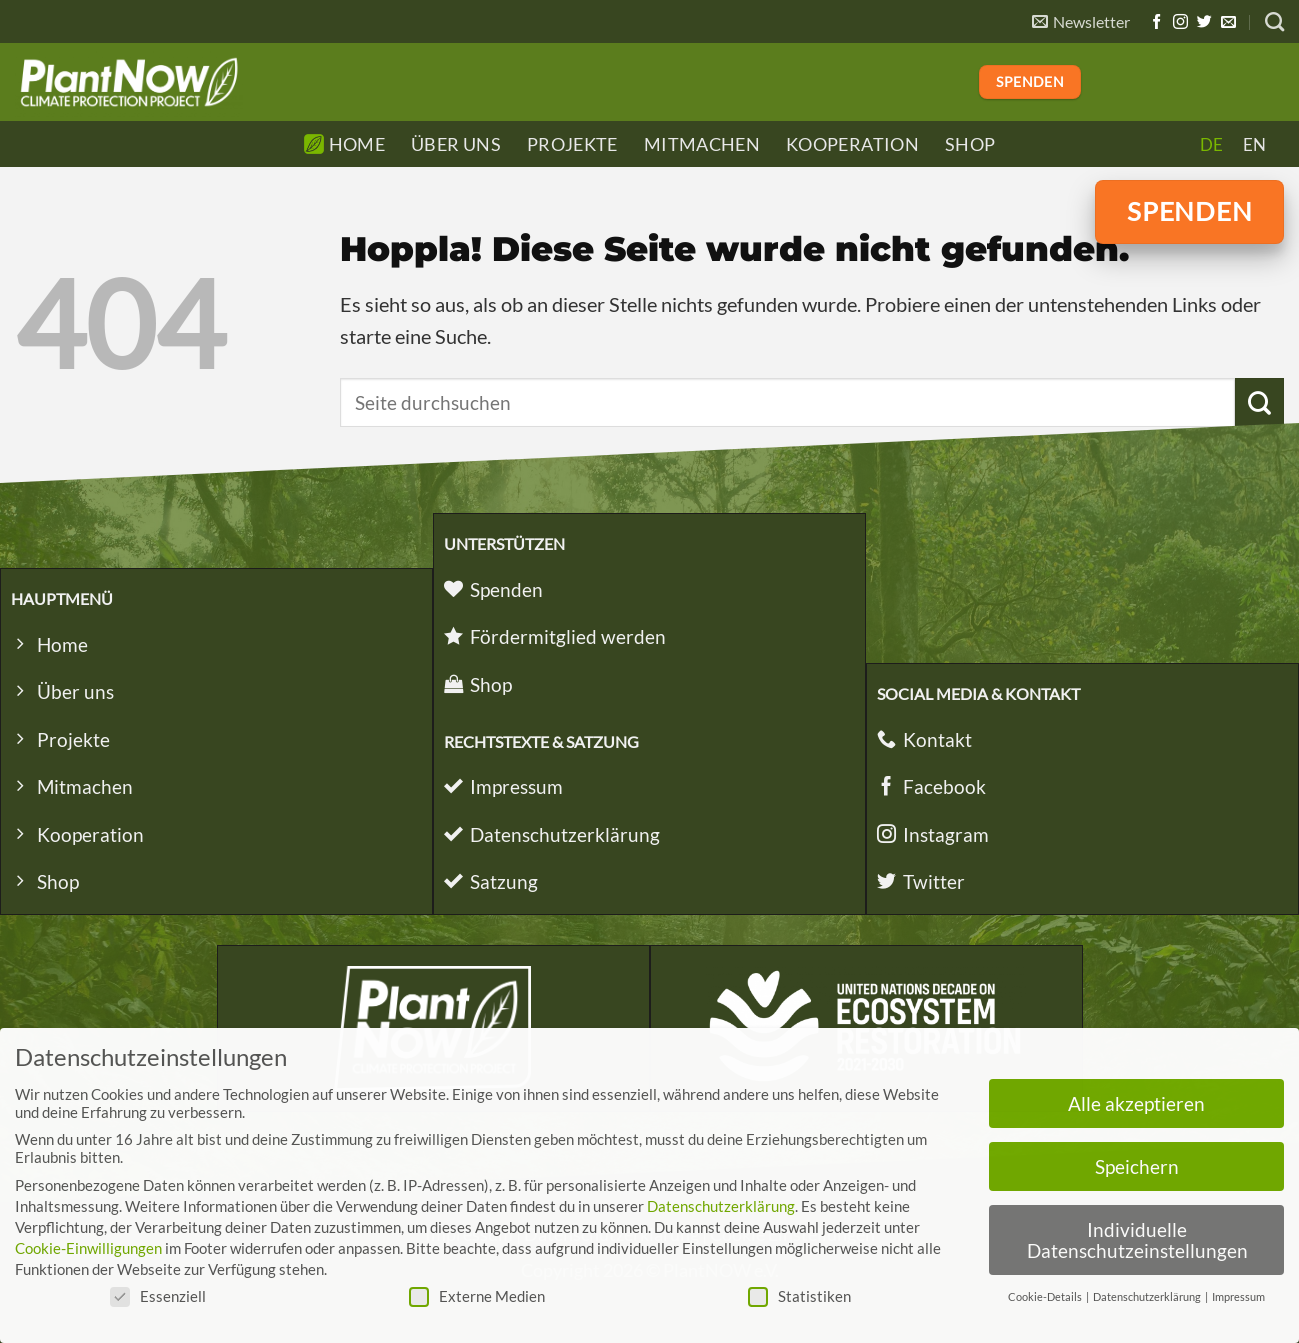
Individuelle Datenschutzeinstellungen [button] (1137, 1240)
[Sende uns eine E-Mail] (1228, 22)
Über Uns (456, 144)
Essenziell (158, 1296)
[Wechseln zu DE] (1211, 144)
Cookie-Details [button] (1046, 1296)
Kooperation (852, 144)
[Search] (1274, 21)
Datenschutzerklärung (721, 1206)
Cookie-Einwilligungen (88, 1248)
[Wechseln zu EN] (1254, 144)
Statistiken (799, 1296)
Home (344, 144)
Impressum (1238, 1296)
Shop (970, 144)
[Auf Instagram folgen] (1180, 22)
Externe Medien (477, 1296)
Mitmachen (702, 144)
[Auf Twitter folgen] (1204, 22)
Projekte (572, 144)
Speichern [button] (1137, 1166)
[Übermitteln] (1259, 402)
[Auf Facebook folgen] (1156, 22)
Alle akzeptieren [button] (1136, 1103)
